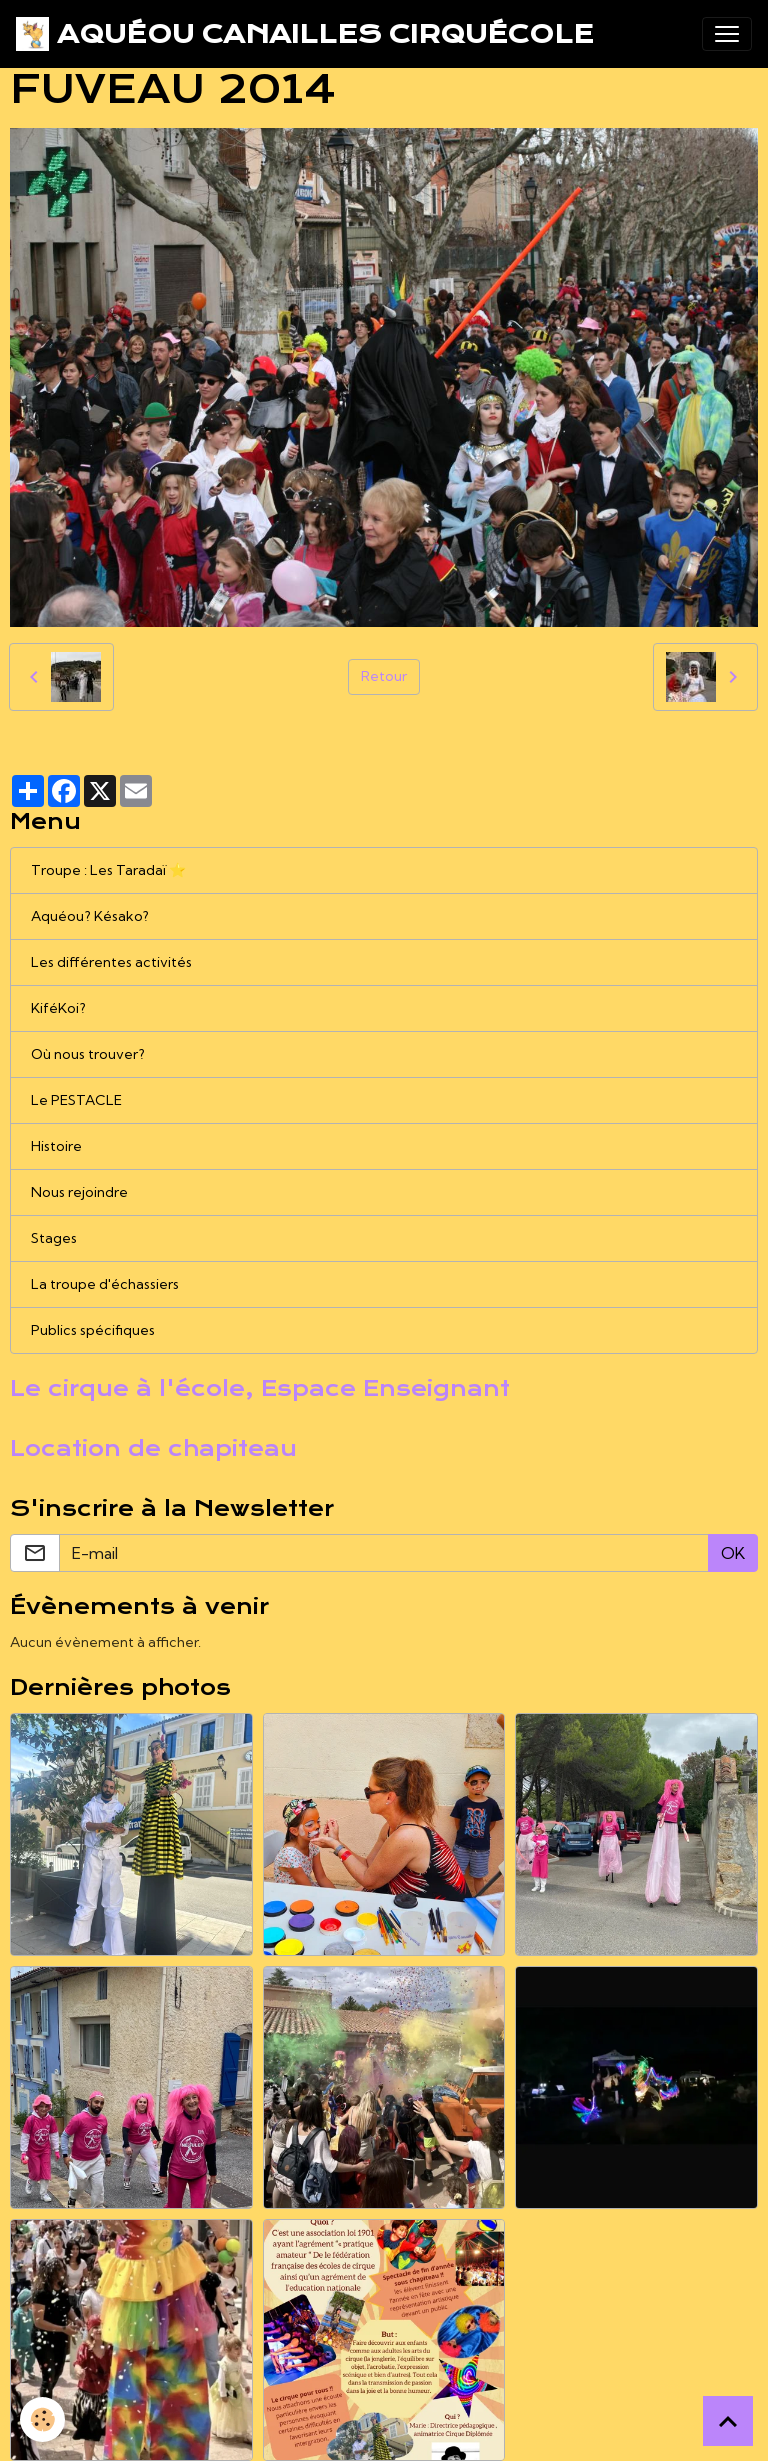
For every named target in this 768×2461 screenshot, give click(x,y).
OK (733, 1553)
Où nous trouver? (88, 1054)
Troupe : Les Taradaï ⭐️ (108, 870)
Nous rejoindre (79, 1192)
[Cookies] (42, 2419)
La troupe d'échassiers (105, 1284)
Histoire (56, 1146)
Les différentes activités (111, 962)
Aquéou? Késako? (90, 916)
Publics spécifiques (93, 1330)
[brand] (305, 34)
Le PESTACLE (76, 1100)
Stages (54, 1238)
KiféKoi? (58, 1008)
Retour (384, 676)
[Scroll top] (728, 2421)
